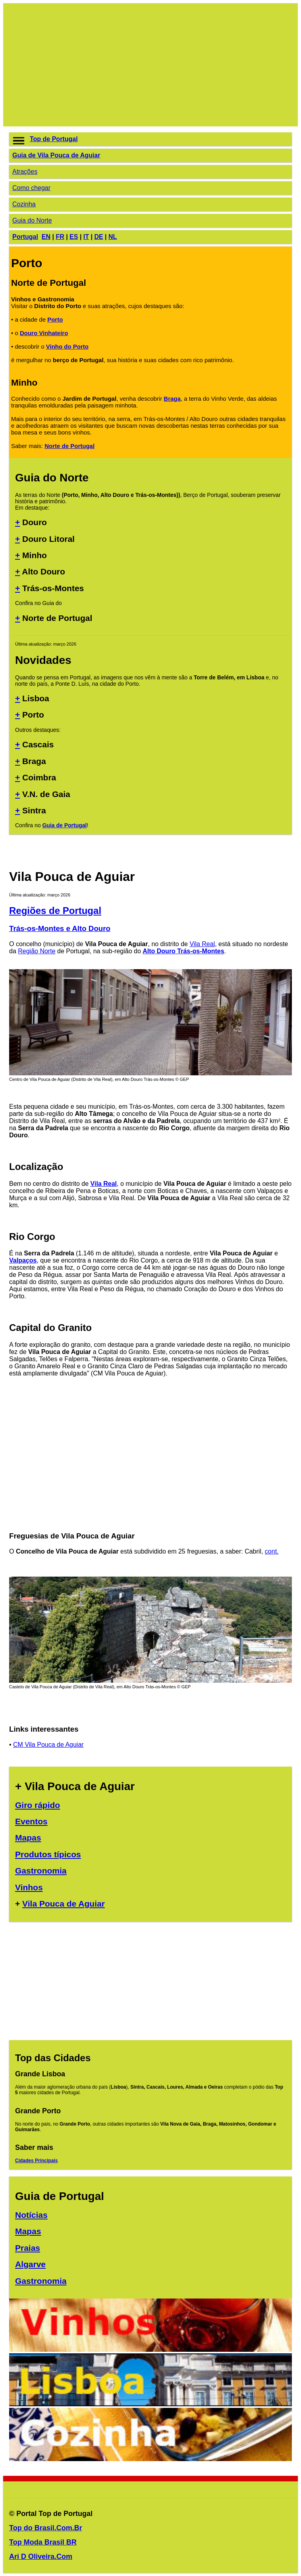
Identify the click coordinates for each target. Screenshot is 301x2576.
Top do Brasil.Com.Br (45, 2528)
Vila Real (202, 944)
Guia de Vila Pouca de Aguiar (56, 155)
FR (60, 236)
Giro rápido (37, 1805)
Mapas (28, 1837)
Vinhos (29, 1887)
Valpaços (23, 1260)
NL (112, 236)
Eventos (31, 1821)
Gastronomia (41, 1870)
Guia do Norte (32, 220)
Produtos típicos (48, 1854)
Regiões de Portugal (55, 910)
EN (46, 236)
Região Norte (36, 951)
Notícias (31, 2214)
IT (86, 236)
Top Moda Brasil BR (43, 2542)
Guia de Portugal (64, 825)
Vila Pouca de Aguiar (63, 1903)
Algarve (30, 2264)
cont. (272, 1551)
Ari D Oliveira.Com (40, 2556)
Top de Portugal (54, 139)
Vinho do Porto (67, 346)
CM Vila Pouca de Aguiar (48, 1744)
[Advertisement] (150, 64)
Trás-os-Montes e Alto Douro (59, 928)
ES (73, 236)
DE (98, 236)
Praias (27, 2247)
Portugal (25, 236)
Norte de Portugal (69, 445)
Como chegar (31, 187)
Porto (55, 319)
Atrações (24, 171)
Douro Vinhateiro (44, 333)
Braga (172, 398)
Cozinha (24, 204)
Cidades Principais (36, 2160)
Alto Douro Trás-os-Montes (183, 951)
